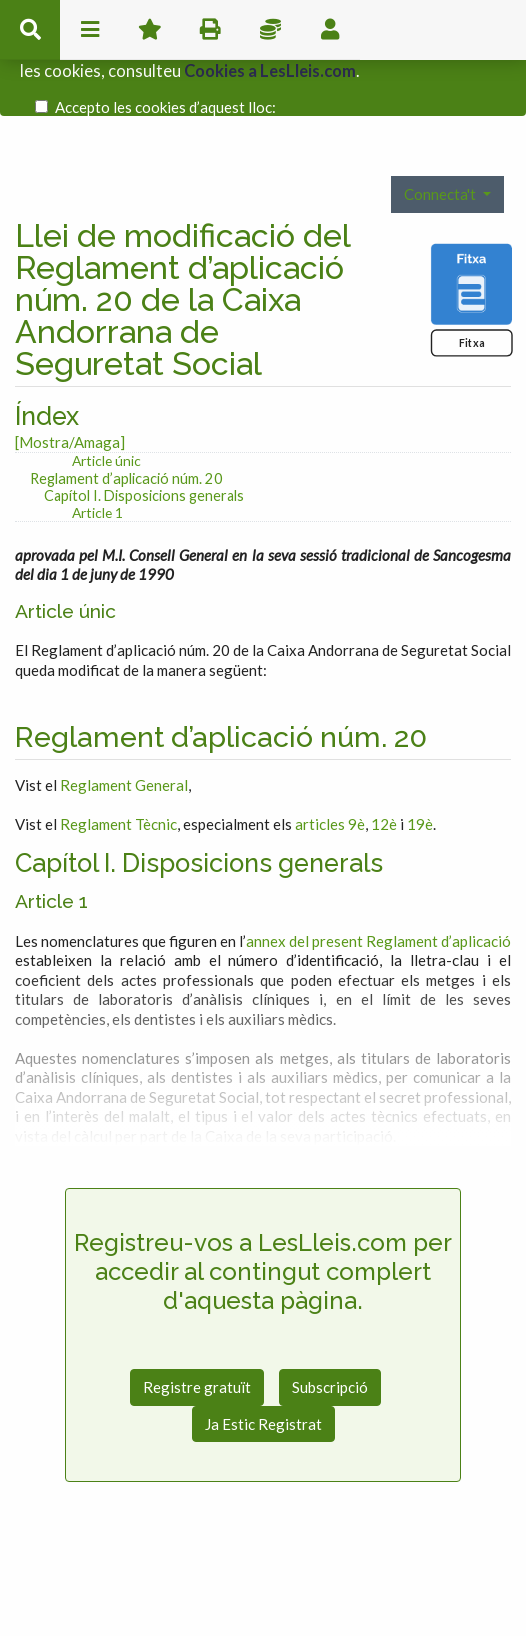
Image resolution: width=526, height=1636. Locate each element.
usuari (330, 30)
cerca (30, 30)
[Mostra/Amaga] (70, 404)
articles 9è (330, 786)
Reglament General (124, 747)
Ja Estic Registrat (263, 1386)
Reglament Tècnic (118, 786)
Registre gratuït (197, 1350)
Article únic (106, 423)
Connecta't (441, 156)
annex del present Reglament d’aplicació (378, 903)
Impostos (270, 30)
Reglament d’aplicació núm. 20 (126, 440)
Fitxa (471, 304)
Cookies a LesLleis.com (270, 65)
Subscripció (330, 1350)
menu (90, 30)
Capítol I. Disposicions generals (144, 458)
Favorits (150, 30)
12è (384, 786)
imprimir (210, 30)
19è (420, 786)
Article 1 (97, 474)
